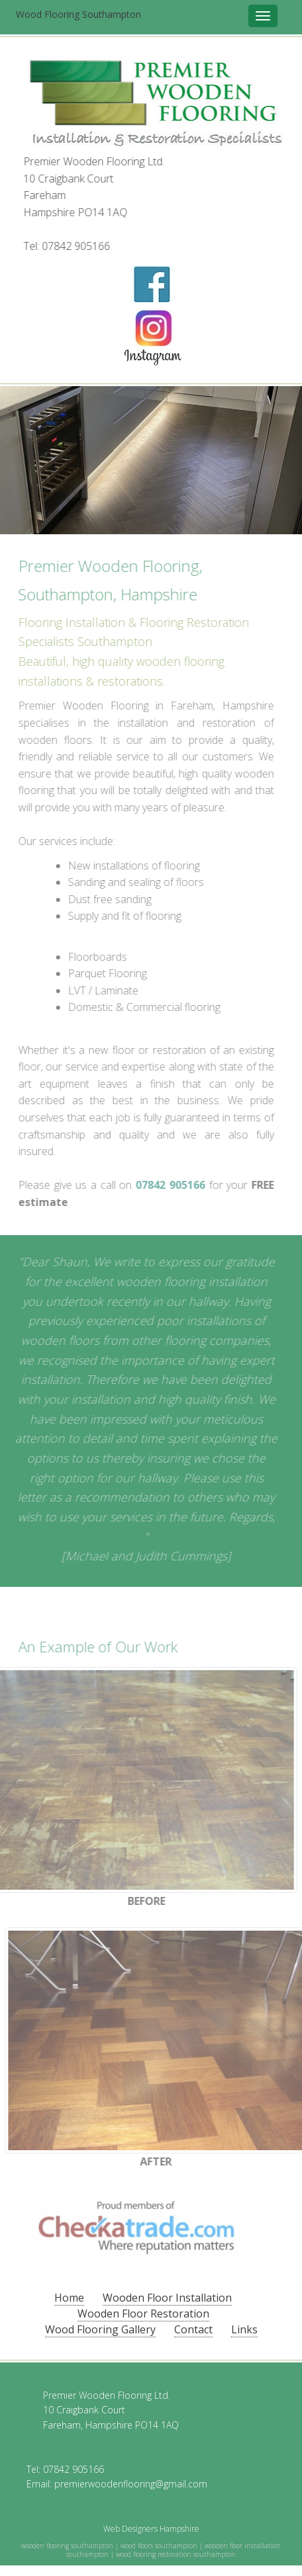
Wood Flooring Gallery (100, 2329)
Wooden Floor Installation (167, 2297)
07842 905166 (76, 246)
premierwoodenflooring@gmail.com (130, 2483)
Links (244, 2329)
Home (69, 2297)
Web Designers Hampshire (151, 2528)
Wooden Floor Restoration (143, 2313)
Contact (193, 2329)
